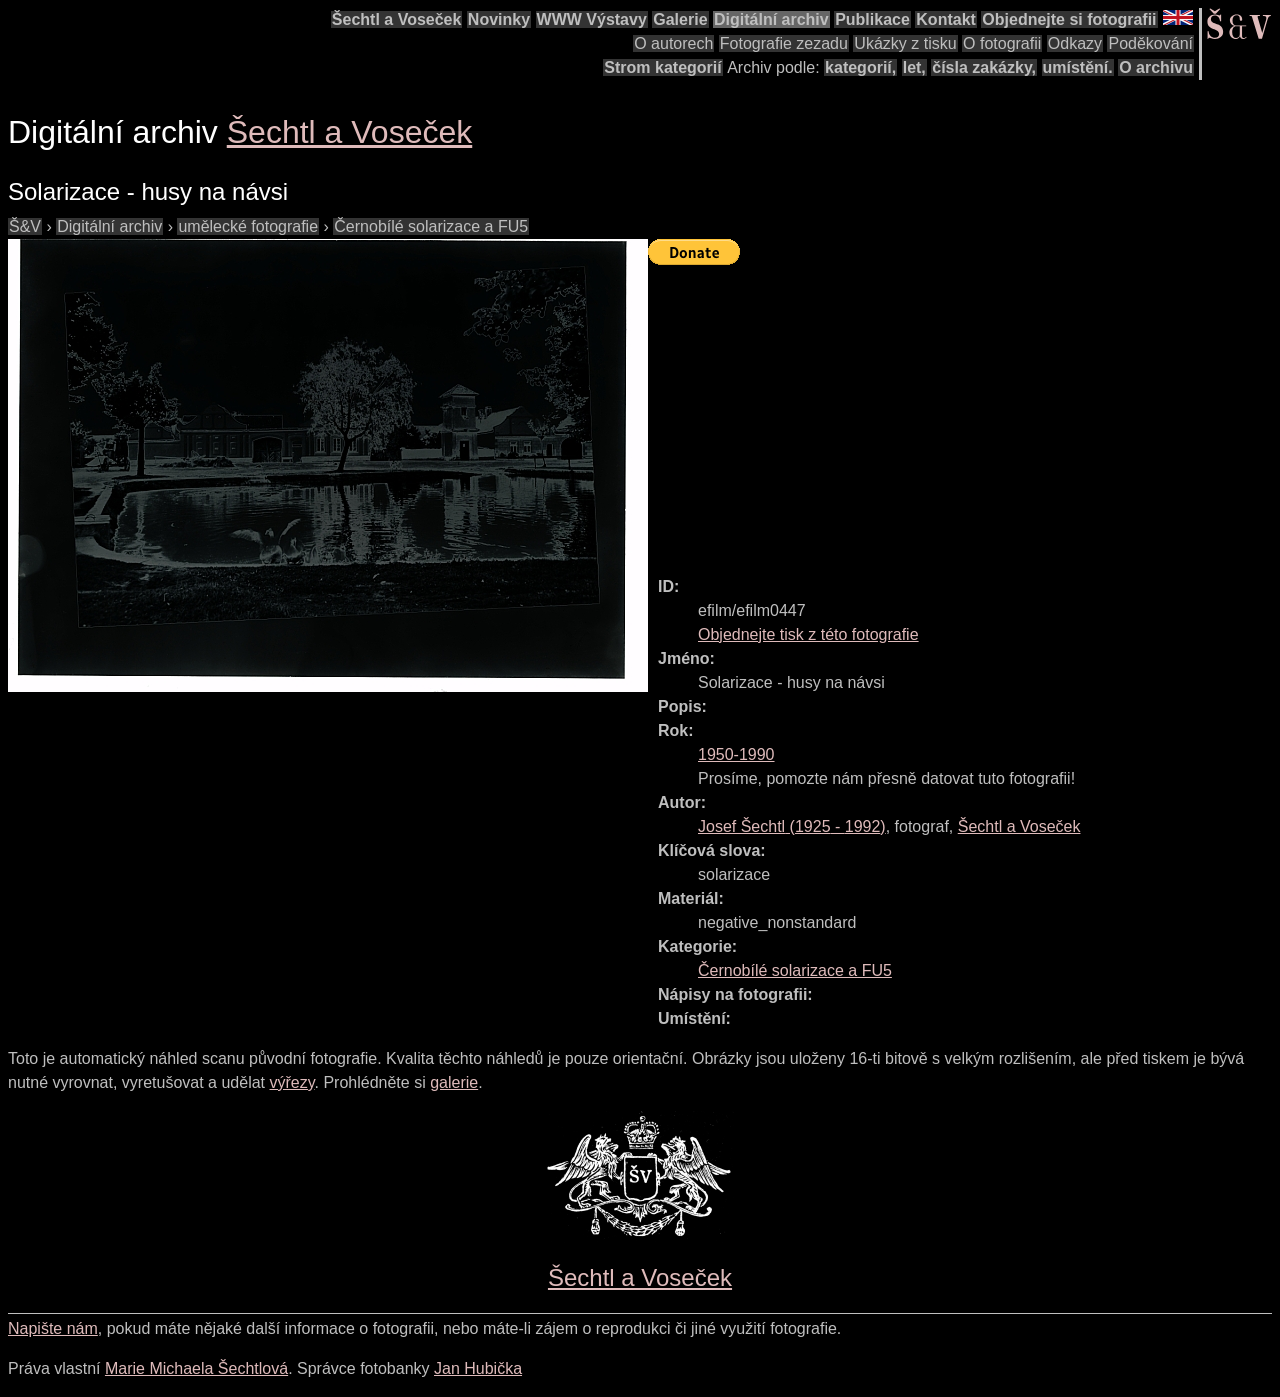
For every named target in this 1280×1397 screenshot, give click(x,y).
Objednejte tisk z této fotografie (808, 634)
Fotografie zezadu (784, 43)
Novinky (499, 19)
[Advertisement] (964, 412)
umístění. (1078, 67)
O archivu (1156, 67)
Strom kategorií (662, 67)
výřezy (291, 1082)
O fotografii (1002, 43)
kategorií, (860, 67)
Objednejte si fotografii (1069, 19)
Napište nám (53, 1328)
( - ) (792, 826)
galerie (454, 1082)
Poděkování (1150, 43)
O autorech (673, 43)
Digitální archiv (771, 19)
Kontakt (946, 19)
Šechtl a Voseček (397, 19)
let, (914, 67)
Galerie (680, 19)
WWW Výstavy (592, 19)
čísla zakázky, (984, 67)
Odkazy (1075, 43)
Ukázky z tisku (905, 43)
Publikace (872, 19)
